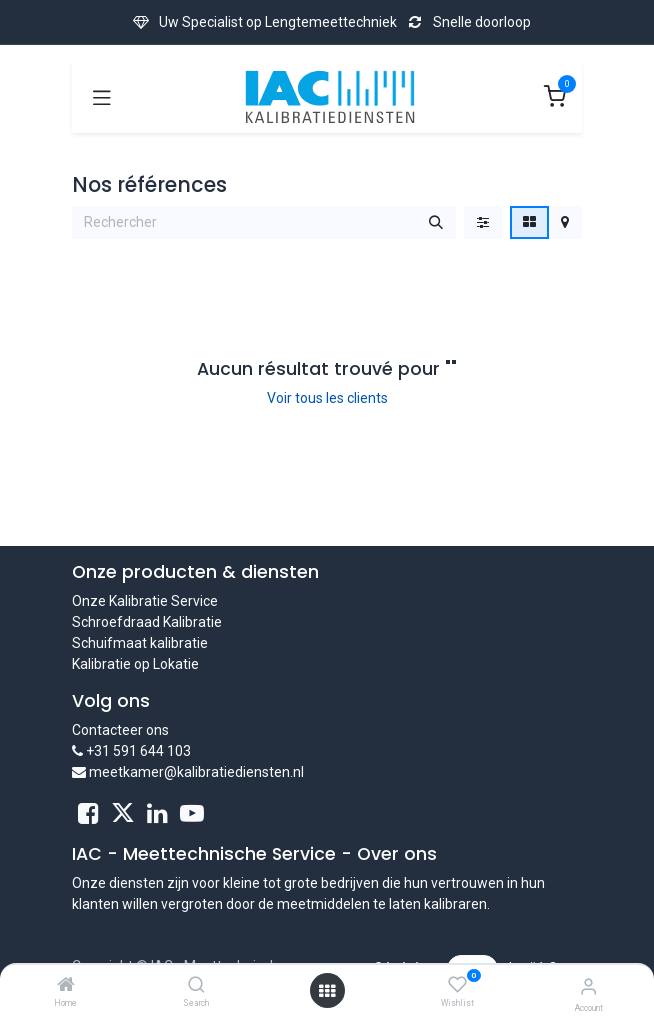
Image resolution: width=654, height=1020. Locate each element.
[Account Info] (588, 986)
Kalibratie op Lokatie (135, 664)
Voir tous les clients (327, 398)
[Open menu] (327, 991)
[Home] (66, 986)
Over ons (397, 854)
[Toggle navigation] (102, 97)
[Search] (196, 986)
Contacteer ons (120, 730)
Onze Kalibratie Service (145, 601)
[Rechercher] (436, 223)
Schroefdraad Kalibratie (147, 622)
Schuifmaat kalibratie (140, 643)
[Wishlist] (457, 985)
